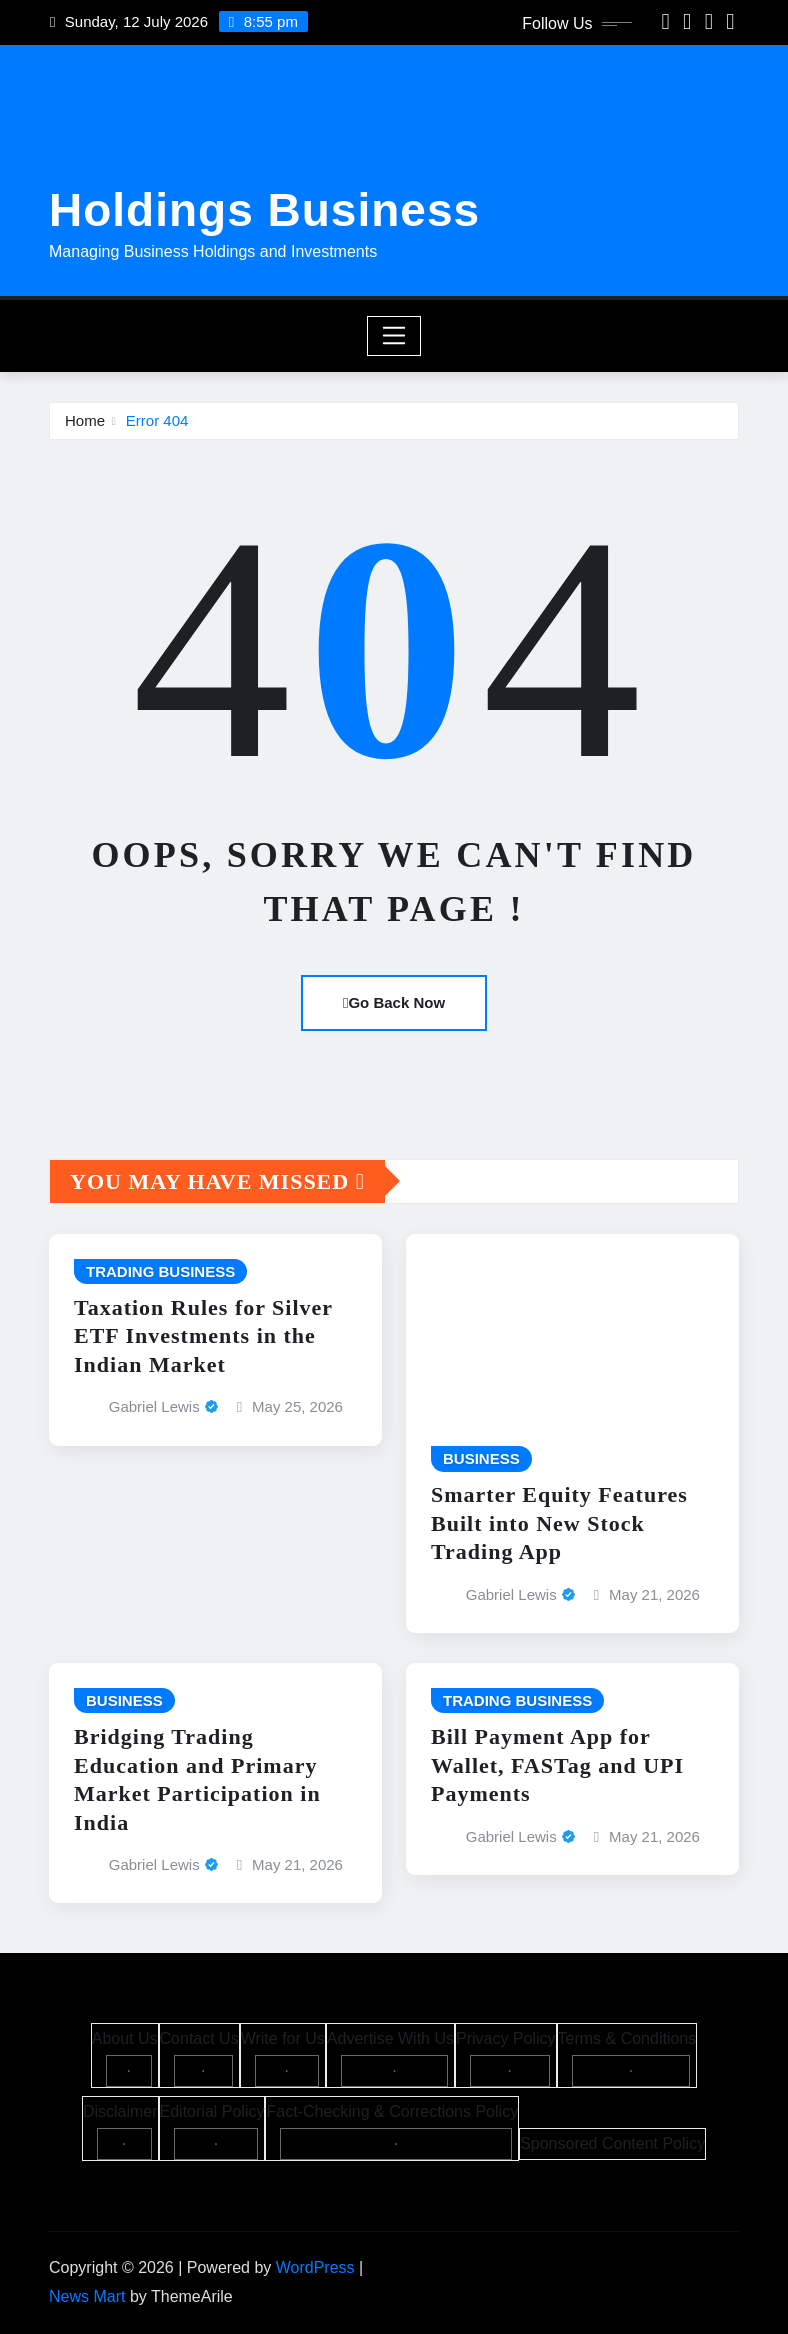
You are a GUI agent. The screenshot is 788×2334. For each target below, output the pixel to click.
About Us (125, 2038)
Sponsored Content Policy (612, 2143)
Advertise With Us (390, 2038)
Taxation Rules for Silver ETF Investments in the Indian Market (203, 1336)
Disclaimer (120, 2111)
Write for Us (283, 2038)
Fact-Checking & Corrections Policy (392, 2111)
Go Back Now (394, 1002)
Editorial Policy (212, 2111)
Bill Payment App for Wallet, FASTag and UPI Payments (557, 1765)
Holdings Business (264, 210)
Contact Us (199, 2038)
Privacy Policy (506, 2038)
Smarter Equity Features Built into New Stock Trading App (559, 1523)
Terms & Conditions (627, 2038)
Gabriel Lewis (154, 1406)
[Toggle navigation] (394, 336)
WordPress (315, 2267)
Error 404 (157, 420)
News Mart (87, 2296)
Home (85, 420)
